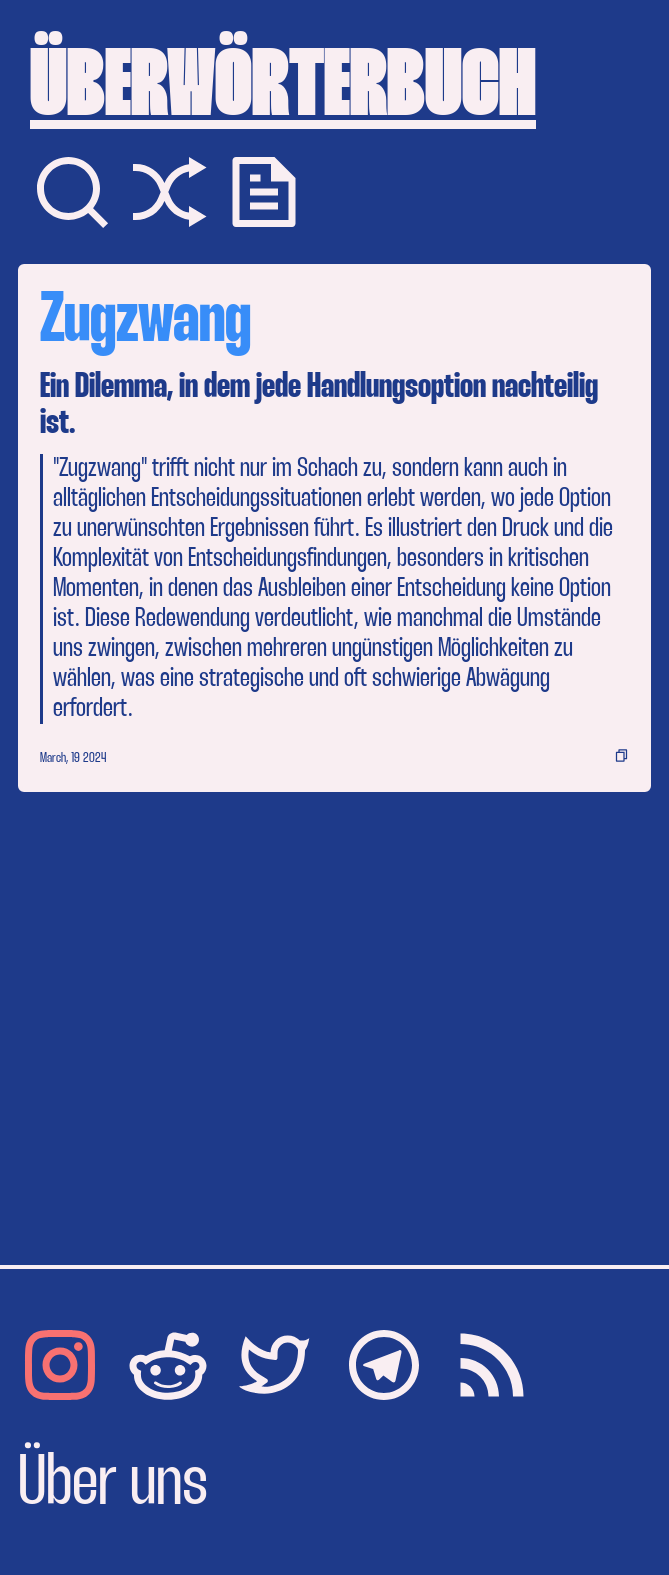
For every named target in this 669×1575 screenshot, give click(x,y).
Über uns (113, 1485)
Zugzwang (145, 322)
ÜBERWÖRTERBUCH (283, 90)
